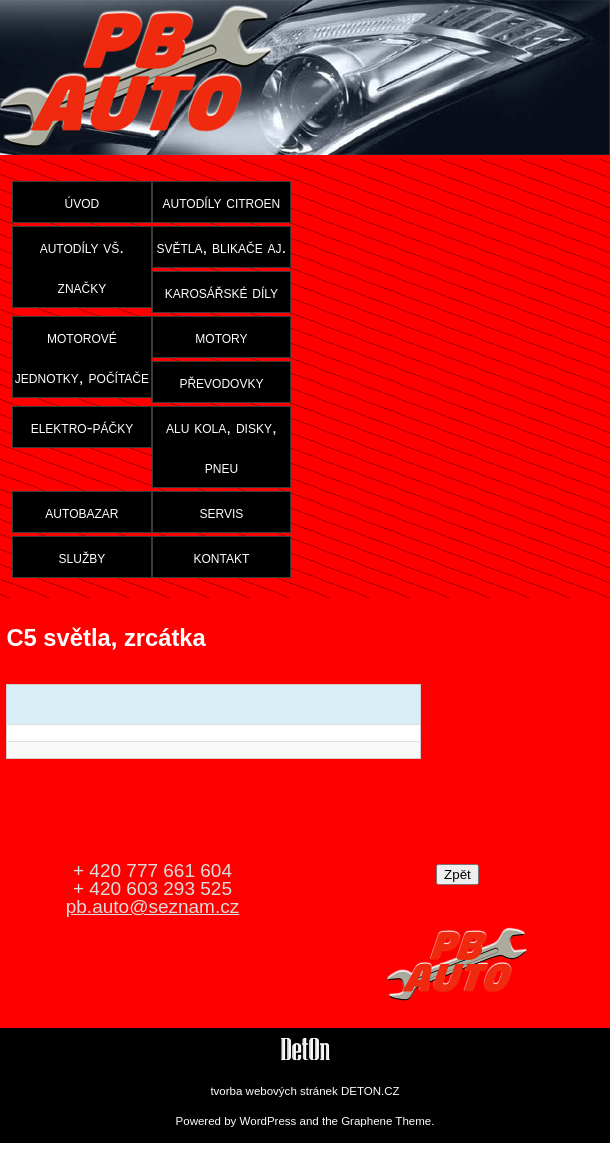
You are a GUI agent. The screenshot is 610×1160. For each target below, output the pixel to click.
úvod (82, 202)
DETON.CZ (370, 1091)
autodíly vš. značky (82, 267)
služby (82, 557)
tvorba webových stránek (273, 1091)
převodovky (221, 382)
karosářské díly (221, 292)
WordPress (268, 1121)
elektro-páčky (82, 427)
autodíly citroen (222, 202)
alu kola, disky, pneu (221, 447)
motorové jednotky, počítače (82, 357)
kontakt (222, 557)
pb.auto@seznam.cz (153, 906)
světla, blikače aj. (221, 247)
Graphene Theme (386, 1121)
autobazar (81, 512)
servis (222, 512)
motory (221, 337)
